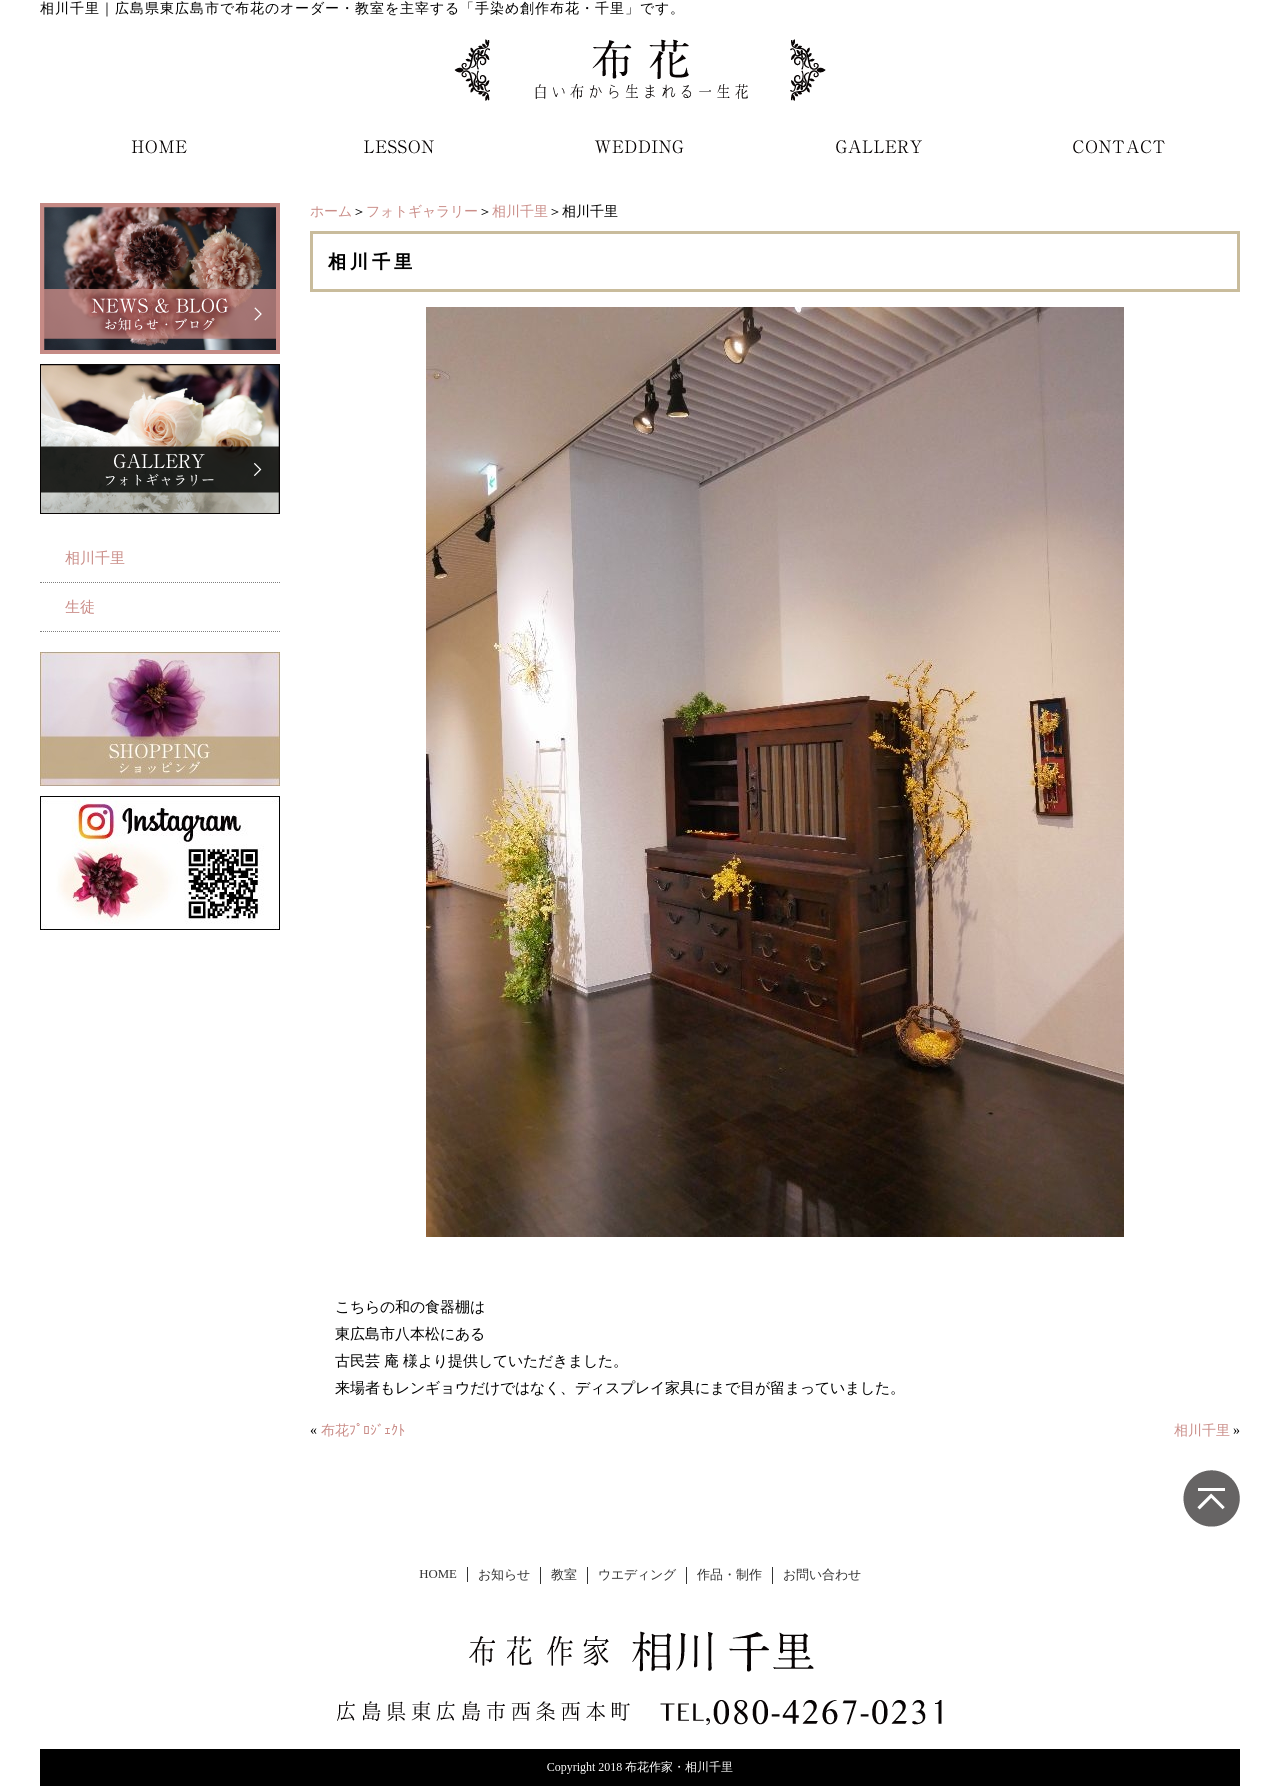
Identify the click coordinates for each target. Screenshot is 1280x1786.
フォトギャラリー (422, 211)
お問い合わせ (822, 1575)
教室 (564, 1575)
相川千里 (520, 211)
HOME (438, 1574)
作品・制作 (729, 1575)
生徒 (80, 607)
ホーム (331, 211)
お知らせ (504, 1575)
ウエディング (637, 1575)
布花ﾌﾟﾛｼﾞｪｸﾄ (363, 1430)
